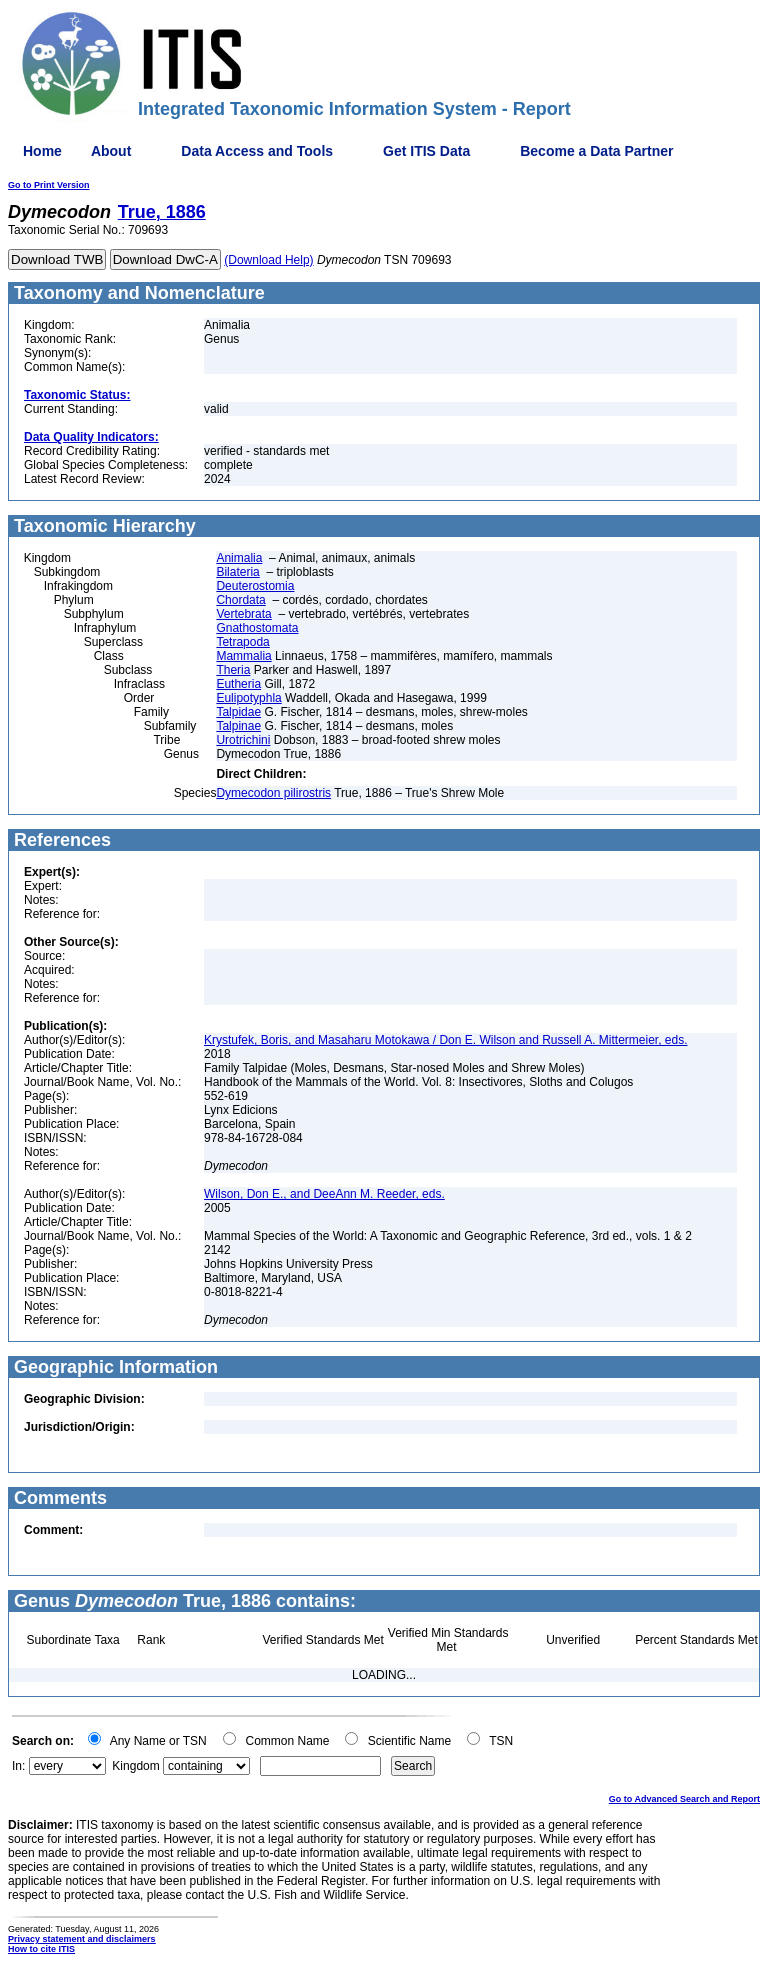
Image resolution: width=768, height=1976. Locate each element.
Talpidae (238, 712)
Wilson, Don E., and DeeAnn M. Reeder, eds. (324, 1194)
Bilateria (237, 572)
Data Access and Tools (257, 151)
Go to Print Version (49, 185)
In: (18, 1766)
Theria (233, 670)
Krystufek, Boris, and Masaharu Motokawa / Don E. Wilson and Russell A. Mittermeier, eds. (446, 1040)
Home (42, 151)
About (111, 151)
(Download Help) (268, 260)
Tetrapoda (242, 642)
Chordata (240, 600)
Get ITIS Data (426, 151)
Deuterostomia (255, 586)
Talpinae (238, 726)
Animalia (239, 558)
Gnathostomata (257, 628)
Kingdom (135, 1766)
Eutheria (238, 684)
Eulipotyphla (248, 698)
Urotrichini (243, 740)
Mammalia (243, 656)
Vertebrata (243, 614)
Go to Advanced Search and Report (684, 1799)
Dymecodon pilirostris (273, 793)
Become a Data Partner (596, 151)
